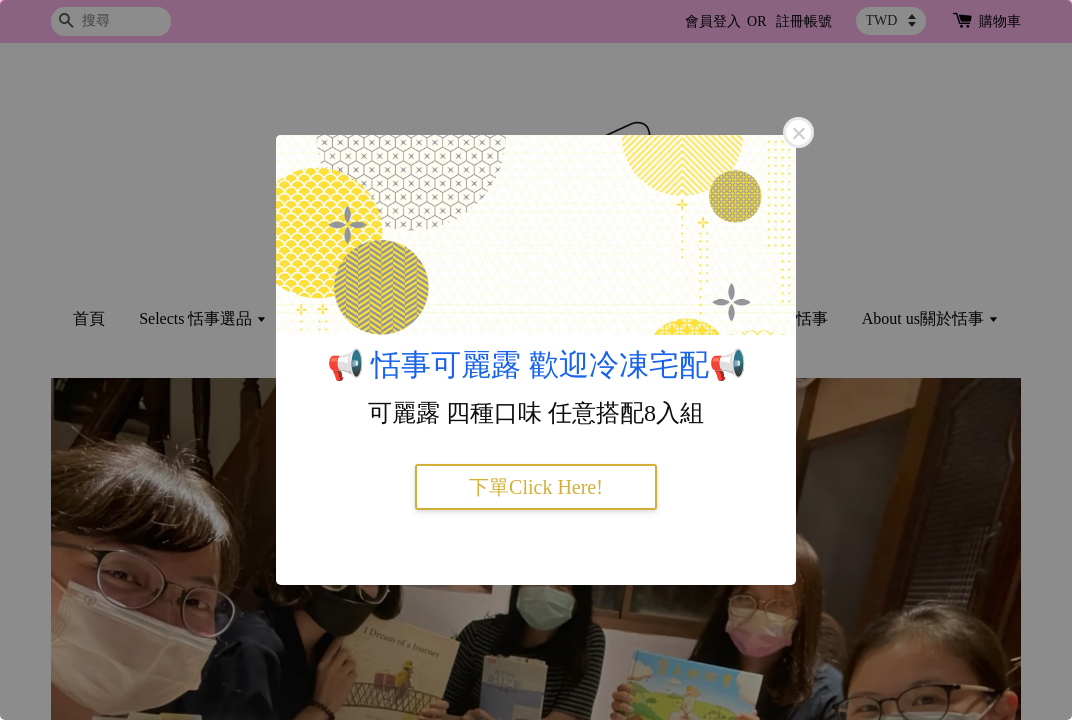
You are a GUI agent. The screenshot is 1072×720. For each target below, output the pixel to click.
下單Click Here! (536, 487)
